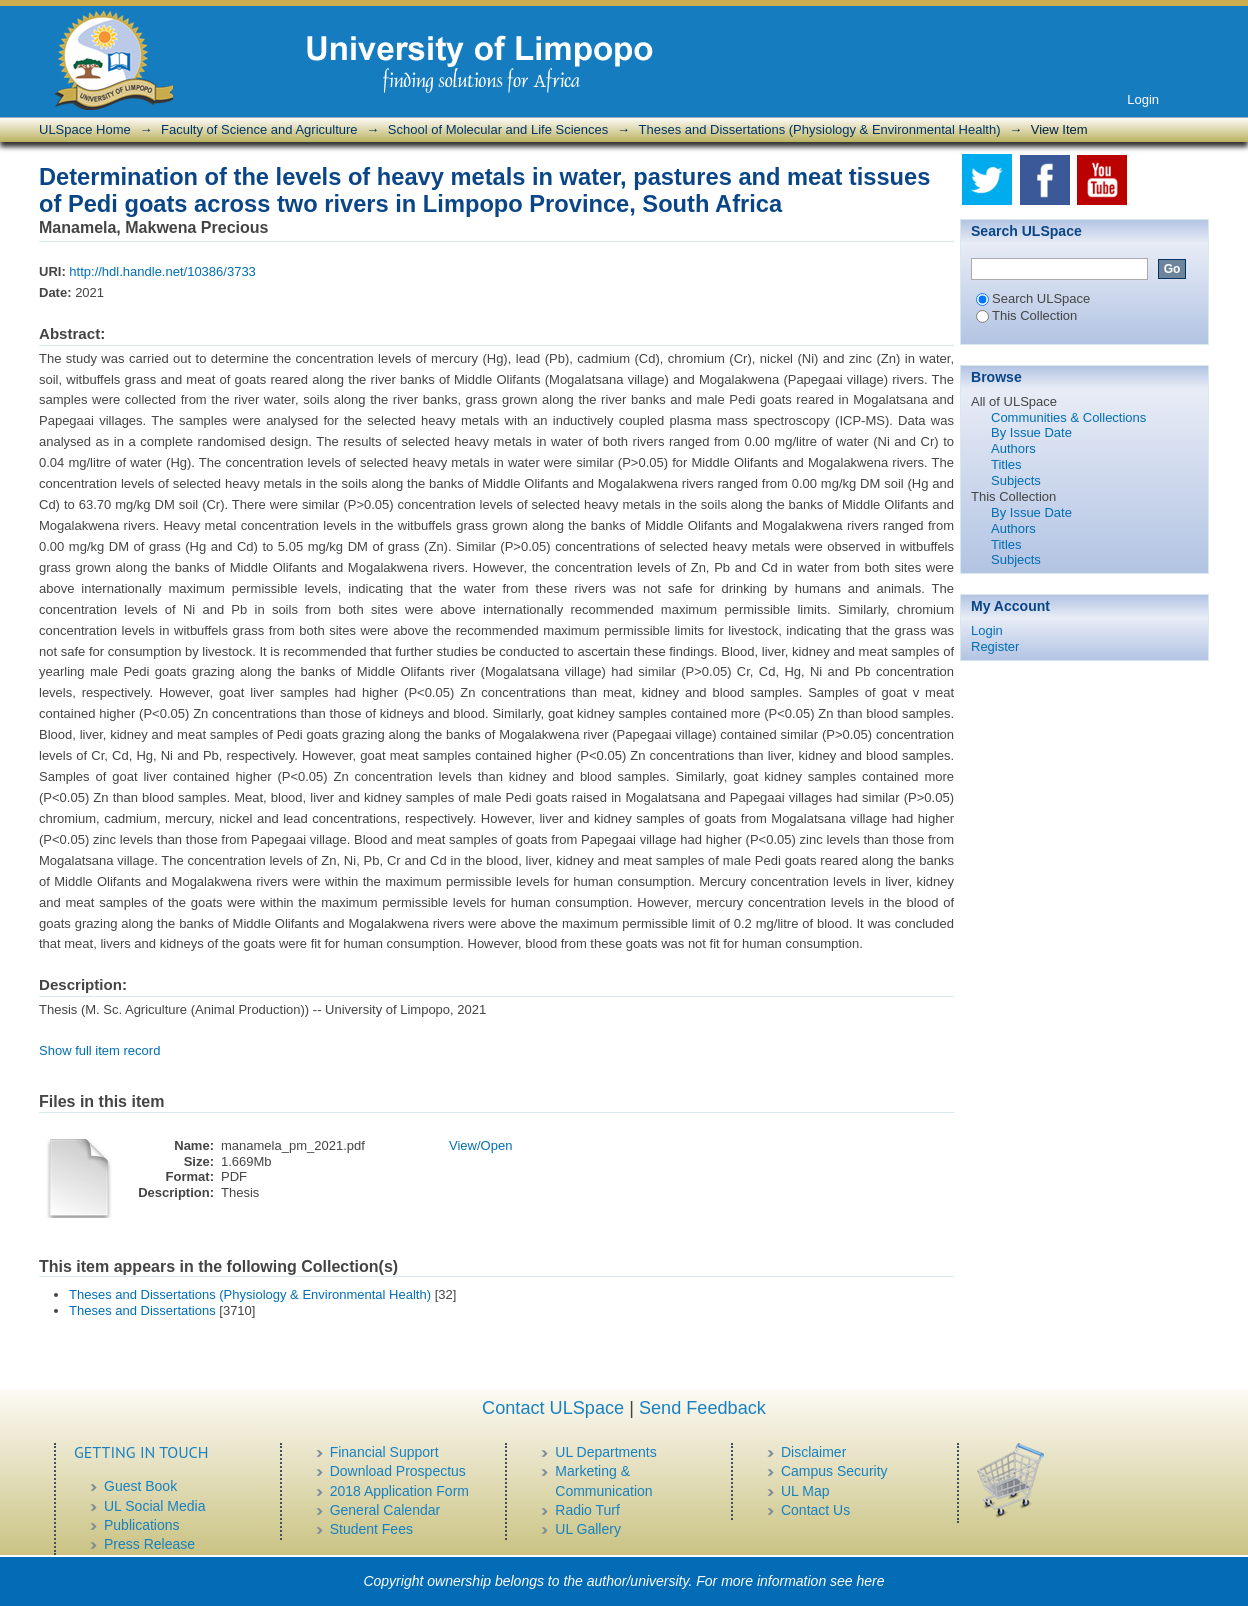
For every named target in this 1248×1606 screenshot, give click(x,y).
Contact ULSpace (553, 1408)
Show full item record (99, 1050)
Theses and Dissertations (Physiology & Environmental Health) (820, 129)
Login (1143, 99)
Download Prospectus (398, 1471)
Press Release (149, 1544)
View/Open (480, 1145)
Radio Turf (587, 1510)
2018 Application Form (399, 1491)
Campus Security (834, 1471)
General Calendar (385, 1510)
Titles (1006, 464)
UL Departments (605, 1452)
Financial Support (384, 1452)
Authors (1013, 448)
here (871, 1581)
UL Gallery (588, 1529)
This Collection (1026, 315)
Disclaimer (813, 1452)
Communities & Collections (1068, 417)
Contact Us (815, 1510)
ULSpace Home (85, 129)
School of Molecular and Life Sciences (498, 129)
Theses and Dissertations (142, 1310)
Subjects (1016, 480)
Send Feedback (702, 1408)
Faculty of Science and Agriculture (259, 129)
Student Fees (371, 1529)
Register (995, 646)
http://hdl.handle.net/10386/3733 (162, 271)
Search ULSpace (1033, 298)
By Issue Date (1031, 432)
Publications (142, 1525)
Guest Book (140, 1486)
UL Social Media (154, 1506)
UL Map (805, 1491)
